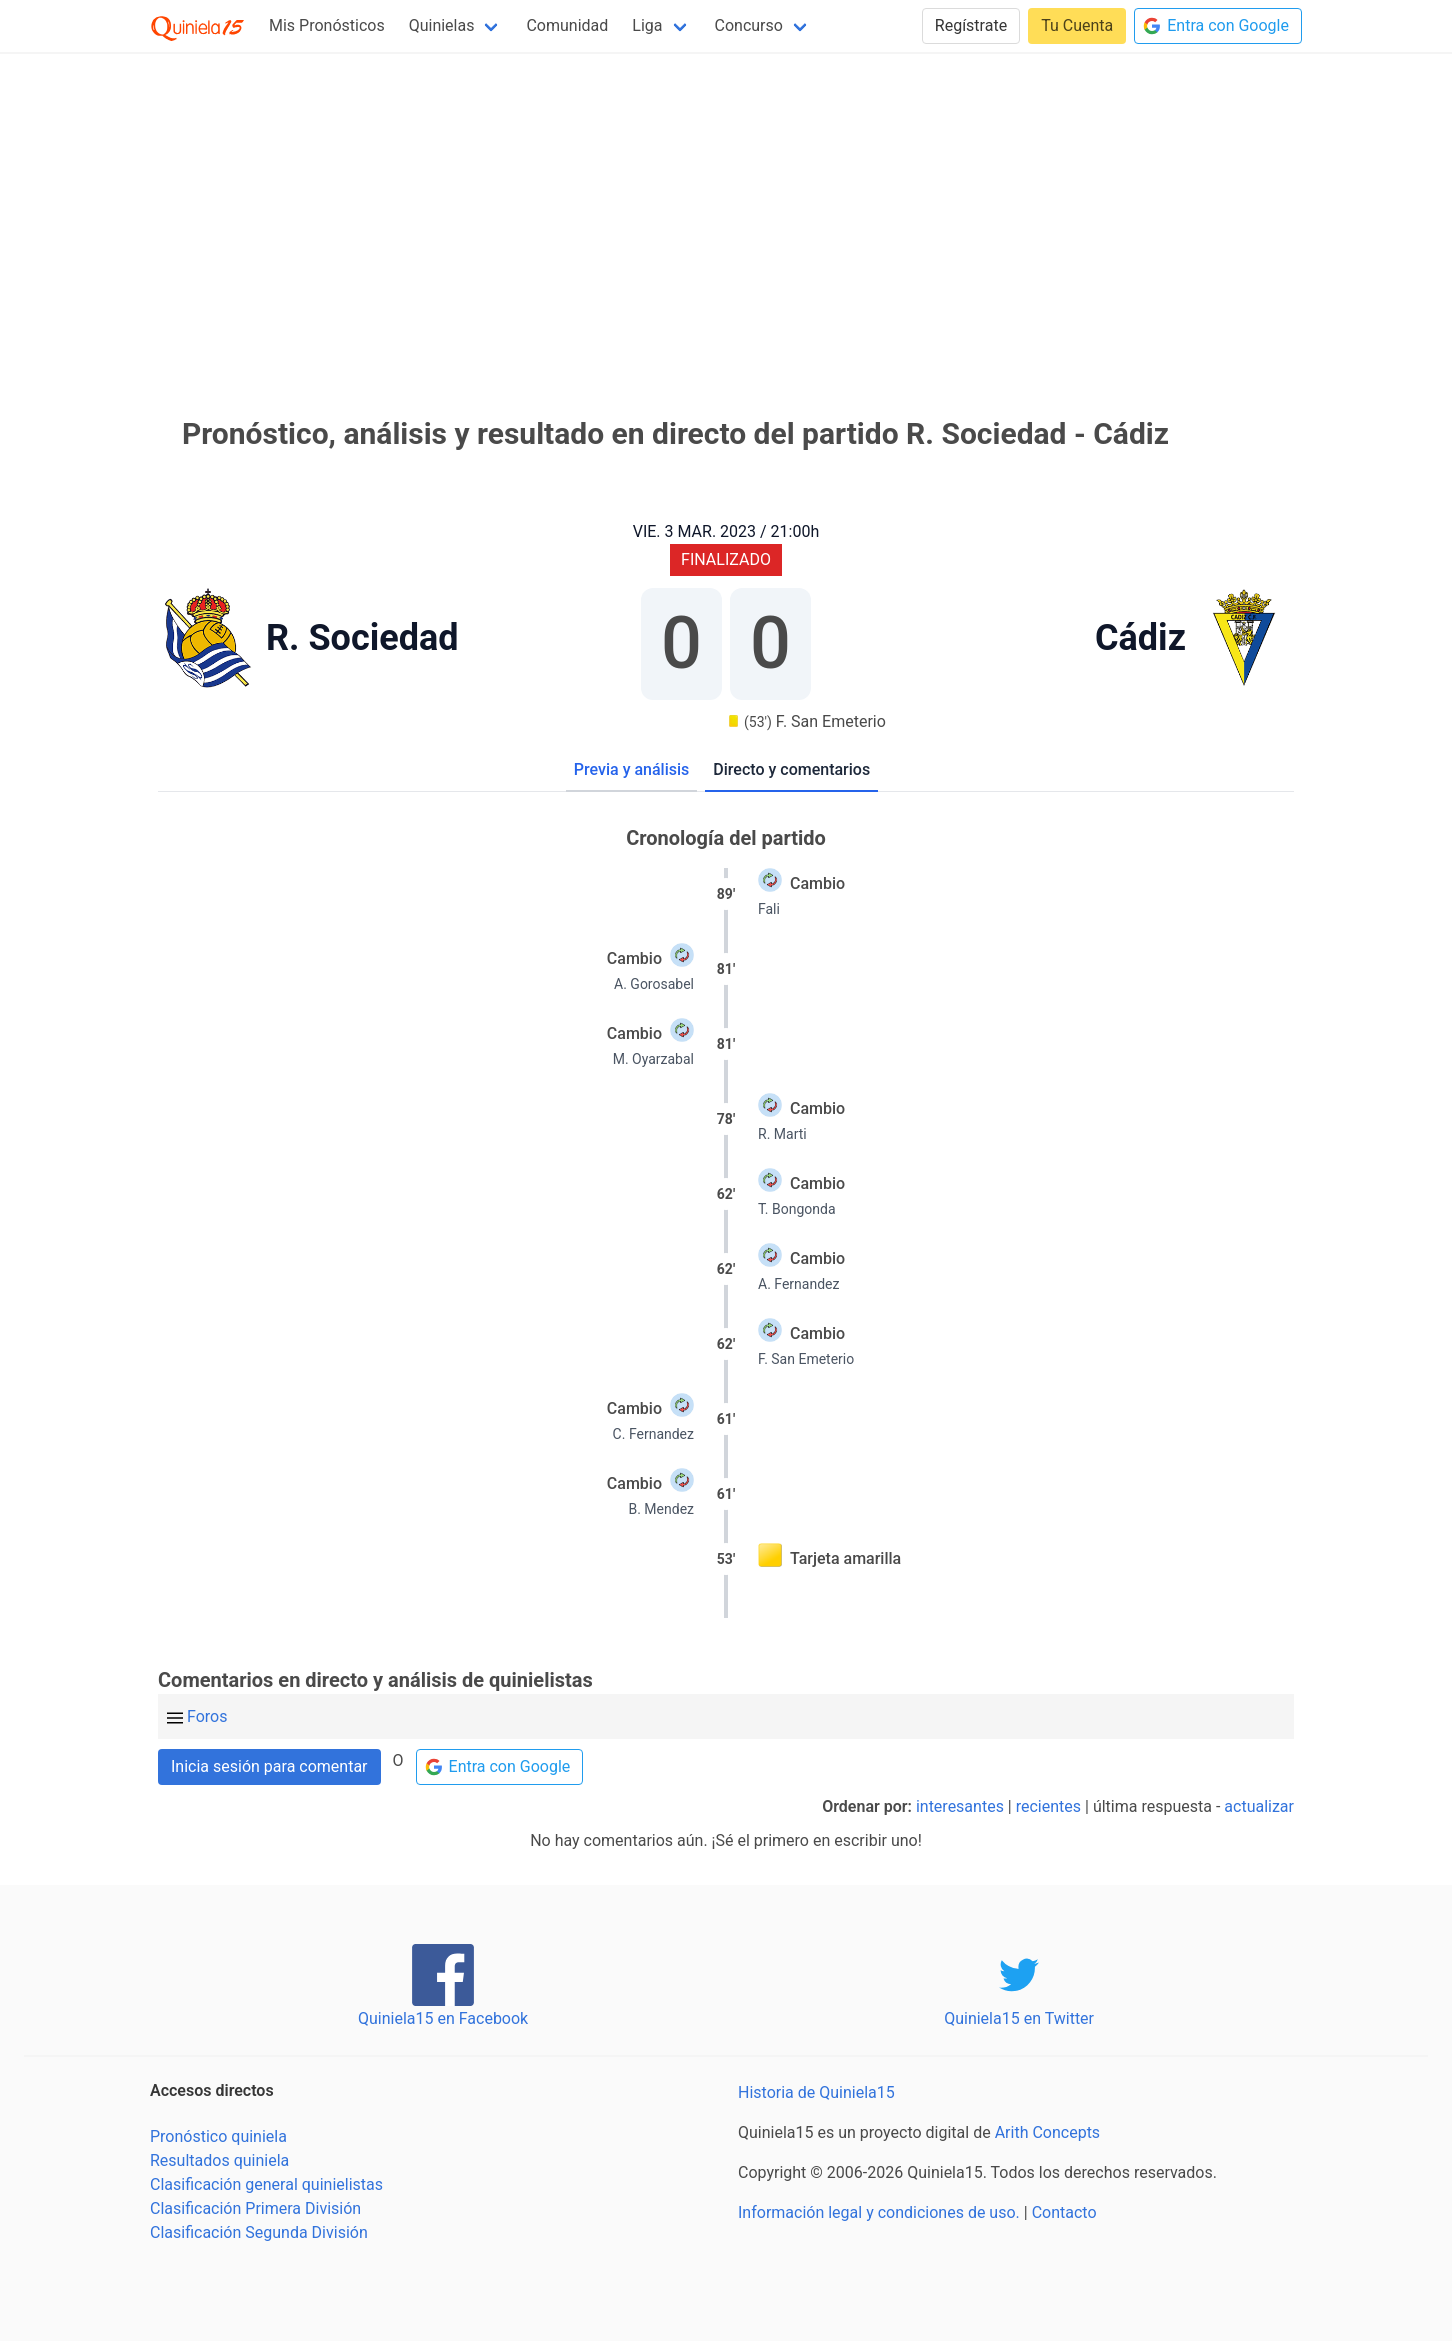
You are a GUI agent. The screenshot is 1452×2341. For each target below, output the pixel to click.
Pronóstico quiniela (218, 2136)
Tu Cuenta (1077, 25)
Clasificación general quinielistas (266, 2184)
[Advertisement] (726, 208)
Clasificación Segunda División (259, 2232)
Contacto (1064, 2212)
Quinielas (442, 25)
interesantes (960, 1806)
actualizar (1259, 1806)
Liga (647, 25)
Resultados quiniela (219, 2160)
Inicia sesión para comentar (269, 1766)
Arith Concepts (1047, 2132)
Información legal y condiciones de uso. (879, 2212)
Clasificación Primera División (255, 2208)
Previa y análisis (631, 769)
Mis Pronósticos (327, 25)
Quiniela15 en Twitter (1019, 2018)
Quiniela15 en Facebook (443, 2018)
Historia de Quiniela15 (816, 2092)
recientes (1048, 1806)
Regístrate (971, 25)
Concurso (749, 25)
